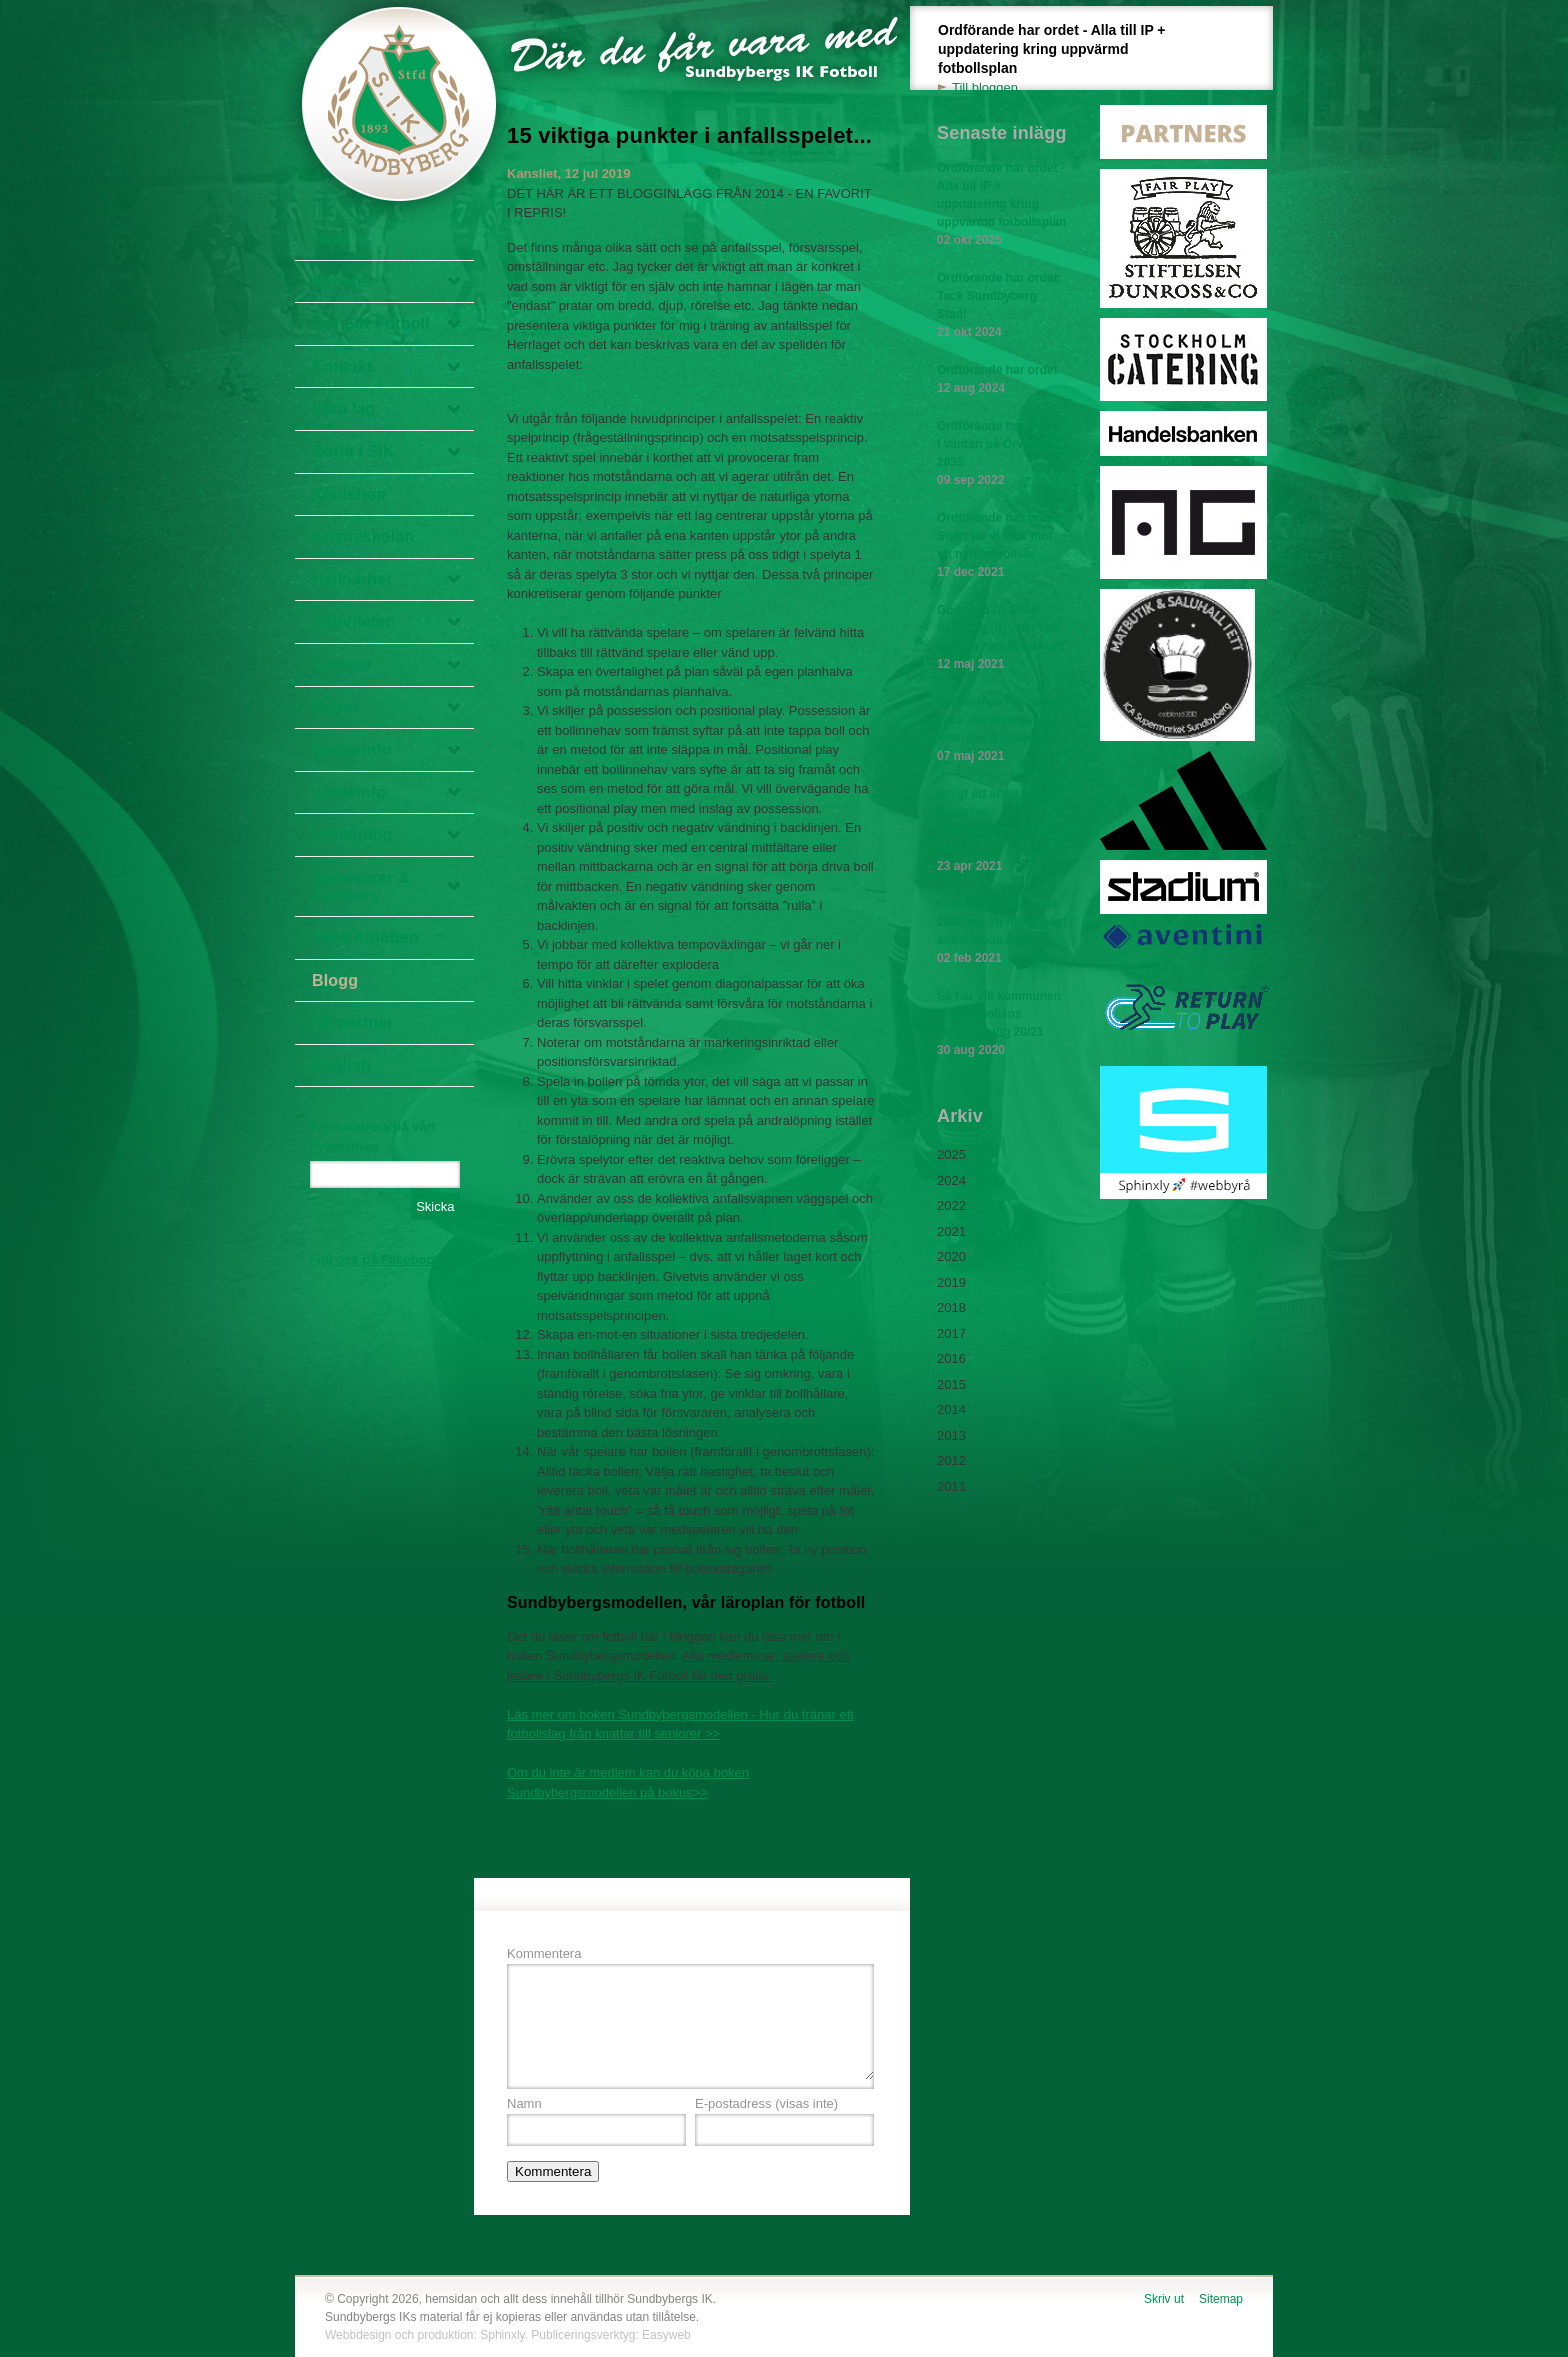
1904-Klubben (365, 937)
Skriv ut (1164, 2299)
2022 (951, 1205)
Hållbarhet (352, 579)
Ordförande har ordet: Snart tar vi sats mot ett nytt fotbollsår (1002, 546)
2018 (951, 1307)
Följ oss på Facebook (376, 1259)
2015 (951, 1384)
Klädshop (349, 494)
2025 (951, 1154)
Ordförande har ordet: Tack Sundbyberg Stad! (1002, 306)
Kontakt (342, 366)
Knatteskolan (363, 536)
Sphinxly (502, 2335)
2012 (951, 1460)
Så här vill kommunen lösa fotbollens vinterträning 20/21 (1002, 1024)
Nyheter (342, 281)
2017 (951, 1333)
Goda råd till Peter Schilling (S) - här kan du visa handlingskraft (1002, 638)
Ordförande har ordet (1002, 380)
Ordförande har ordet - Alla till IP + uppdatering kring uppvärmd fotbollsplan (1063, 59)
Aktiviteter (352, 621)
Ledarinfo (349, 792)
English (341, 1065)
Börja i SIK (353, 451)
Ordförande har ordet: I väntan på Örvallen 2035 (1002, 454)
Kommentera (544, 1953)
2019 (951, 1282)
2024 (951, 1180)
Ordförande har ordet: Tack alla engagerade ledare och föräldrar (1002, 730)
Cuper (335, 707)
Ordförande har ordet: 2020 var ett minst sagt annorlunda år (1002, 932)
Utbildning (352, 834)
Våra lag (344, 408)
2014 (951, 1409)
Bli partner (353, 1022)
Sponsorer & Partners (361, 886)
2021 (951, 1231)
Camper (342, 664)
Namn (524, 2103)
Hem (329, 238)
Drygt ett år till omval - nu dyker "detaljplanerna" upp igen (1002, 831)
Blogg (335, 980)
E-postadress (766, 2103)
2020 (951, 1256)
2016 (951, 1358)
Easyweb (666, 2335)
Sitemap (1221, 2299)
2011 (951, 1486)
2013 (951, 1435)
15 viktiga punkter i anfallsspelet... (689, 135)
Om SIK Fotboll (371, 323)
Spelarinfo (352, 749)
